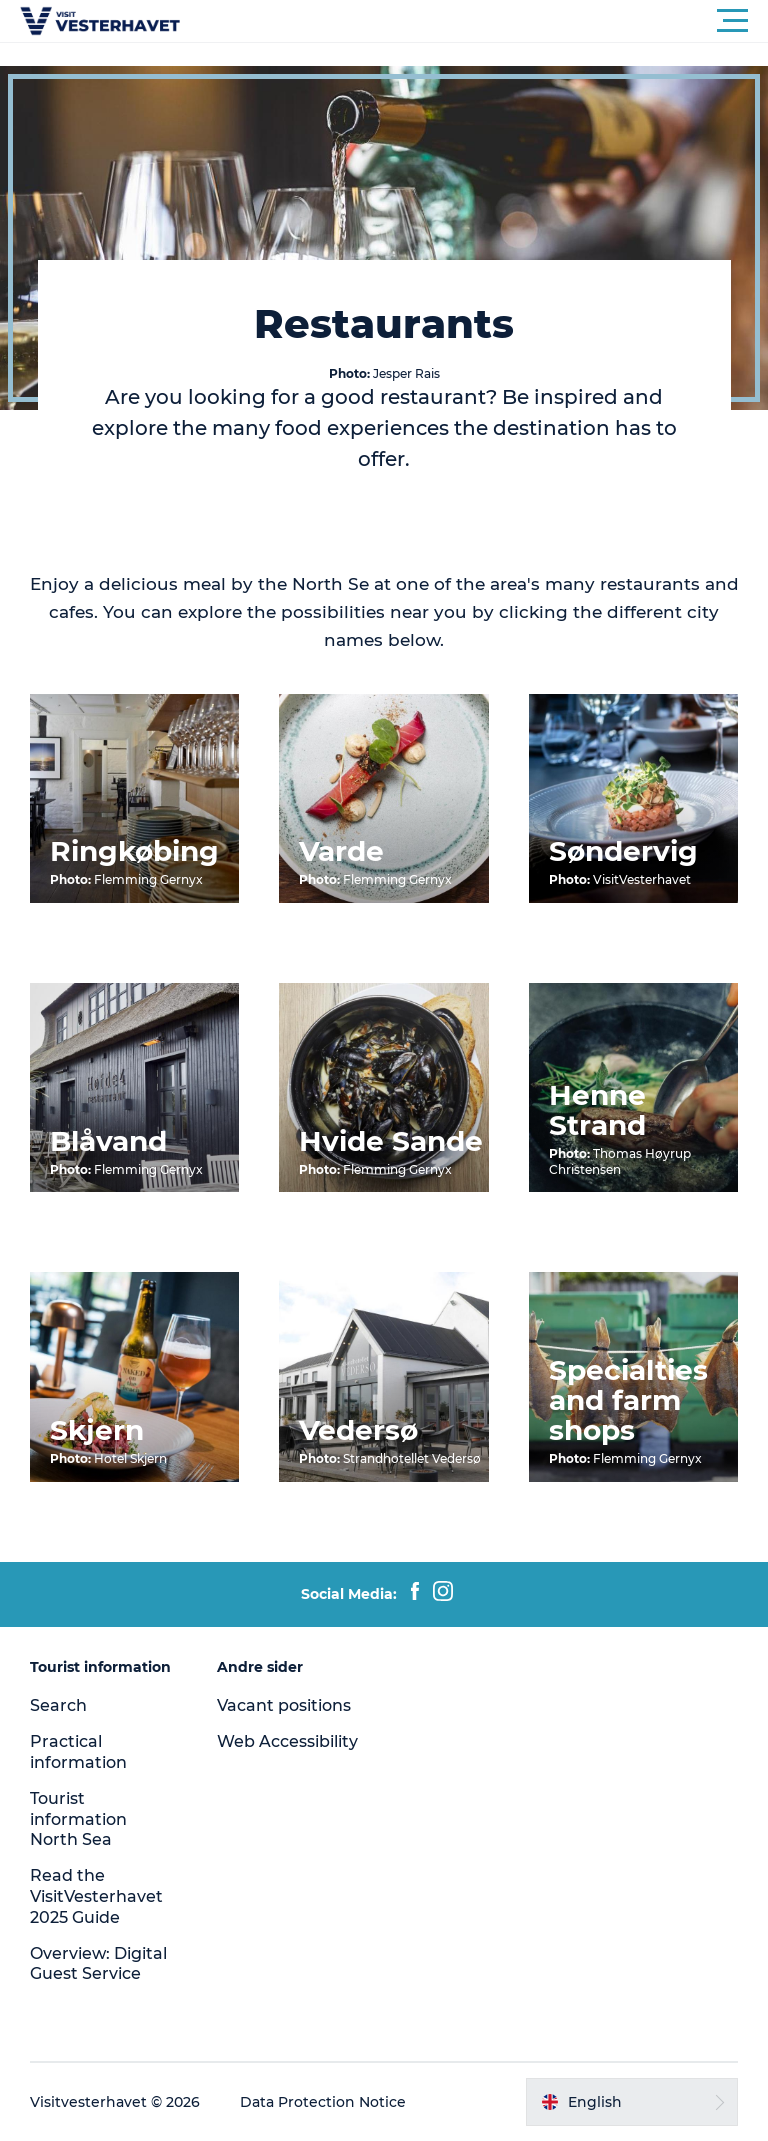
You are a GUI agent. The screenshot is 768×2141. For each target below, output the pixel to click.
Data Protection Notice (323, 2102)
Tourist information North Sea (78, 1819)
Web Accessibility (287, 1741)
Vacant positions (284, 1705)
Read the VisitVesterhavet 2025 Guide (96, 1896)
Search (58, 1705)
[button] (474, 21)
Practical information (78, 1752)
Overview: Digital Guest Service (98, 1964)
